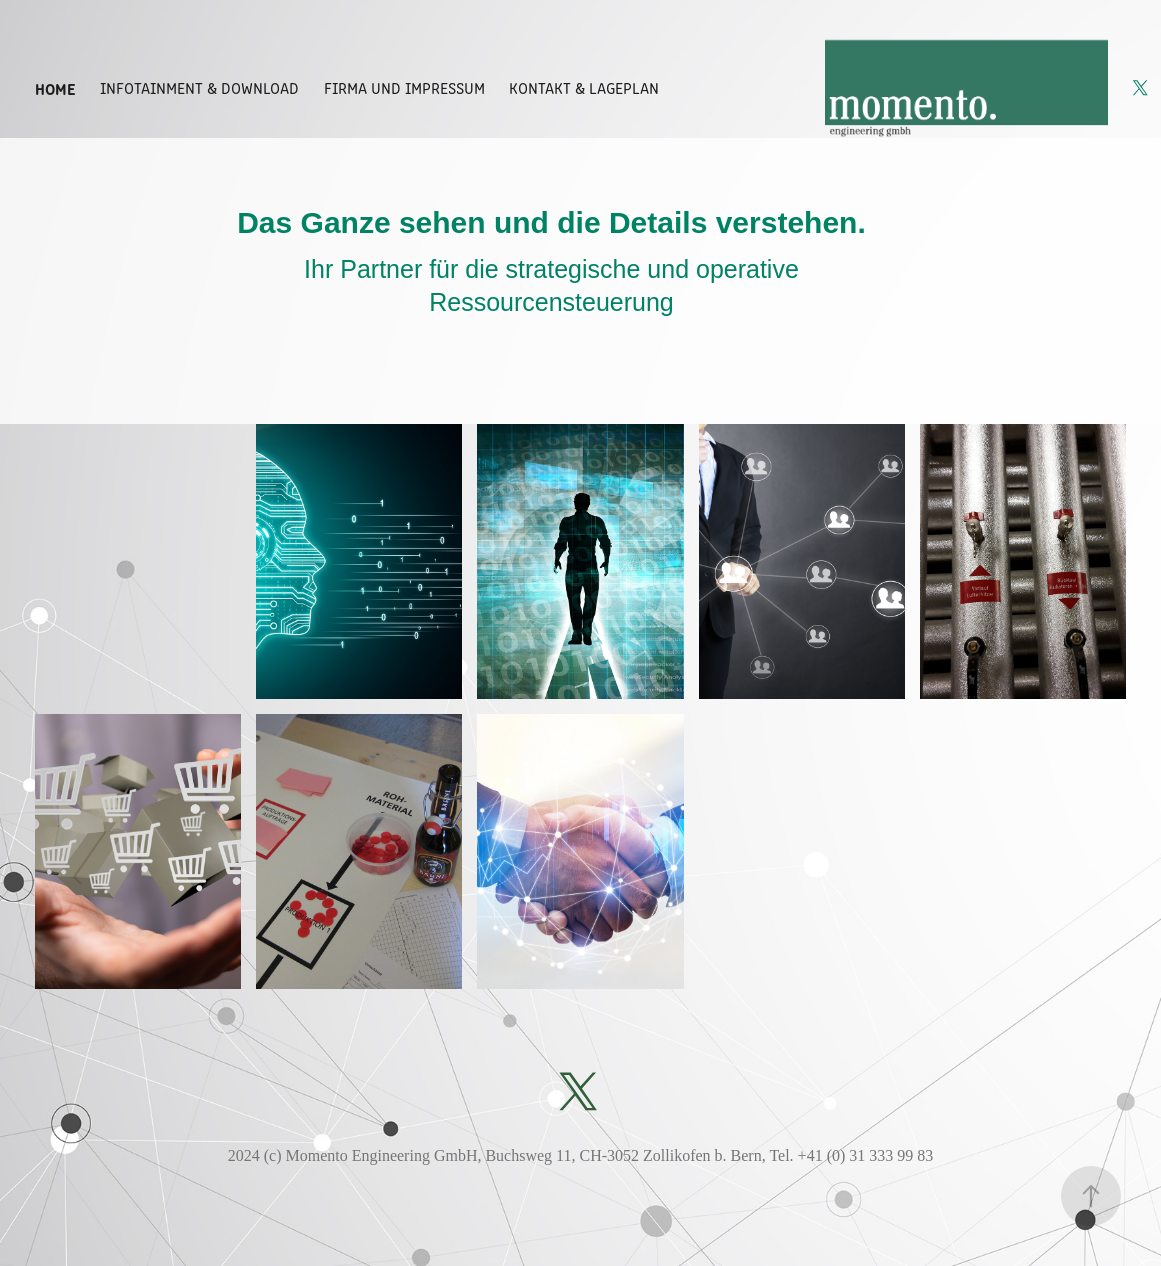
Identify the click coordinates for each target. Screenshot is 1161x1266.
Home (55, 88)
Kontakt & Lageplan (584, 87)
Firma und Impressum (404, 87)
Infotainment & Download (199, 87)
